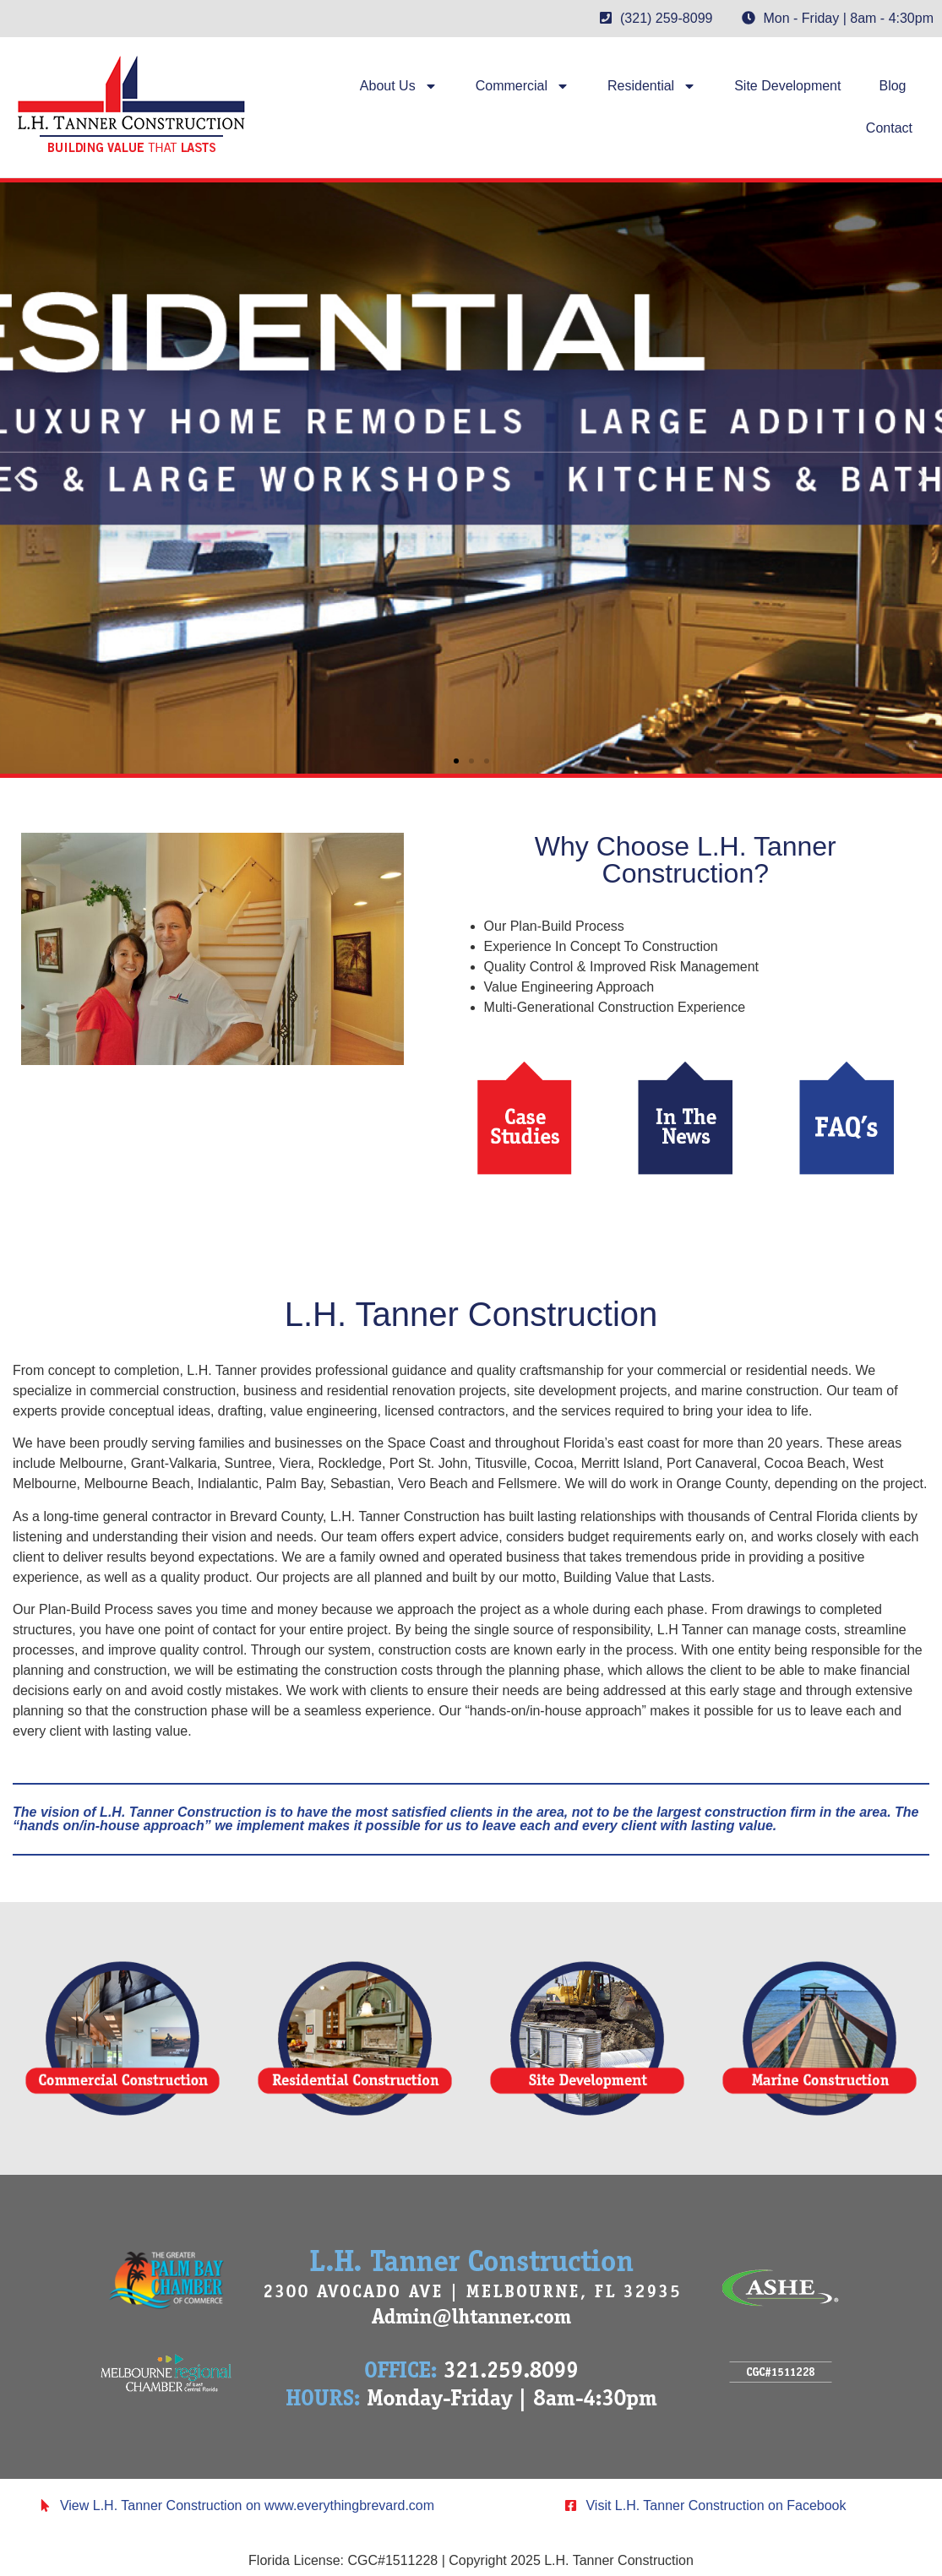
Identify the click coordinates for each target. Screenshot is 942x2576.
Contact (889, 128)
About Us (399, 86)
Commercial (522, 86)
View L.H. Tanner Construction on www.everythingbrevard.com (247, 2505)
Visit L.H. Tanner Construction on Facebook (715, 2505)
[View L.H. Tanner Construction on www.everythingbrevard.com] (45, 2505)
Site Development (787, 86)
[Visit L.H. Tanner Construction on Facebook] (570, 2505)
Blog (892, 86)
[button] (19, 478)
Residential (651, 86)
